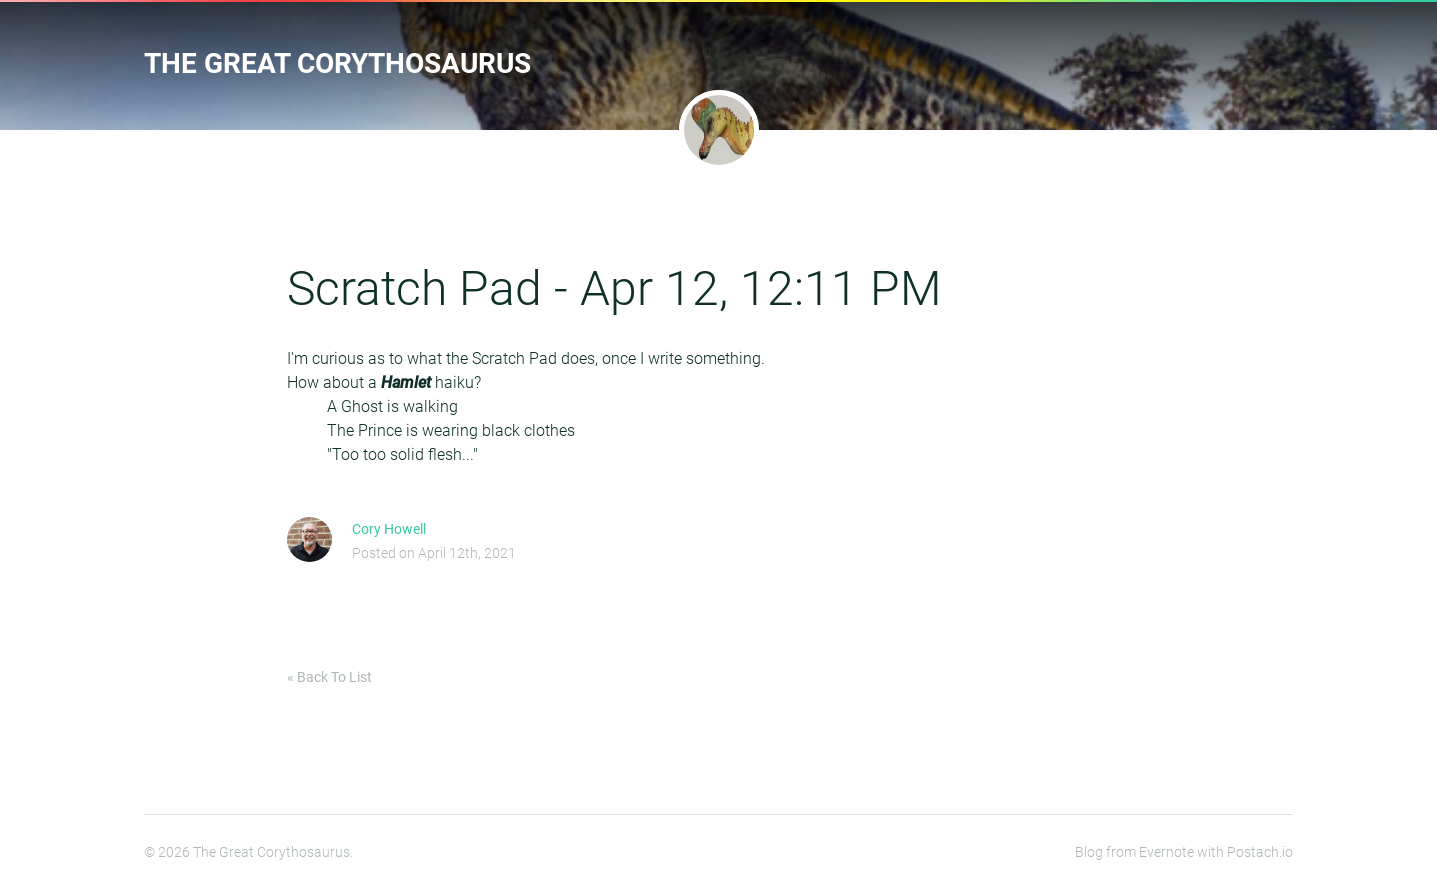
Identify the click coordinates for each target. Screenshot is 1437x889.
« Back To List (329, 677)
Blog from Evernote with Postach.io (1184, 852)
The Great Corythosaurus (337, 63)
